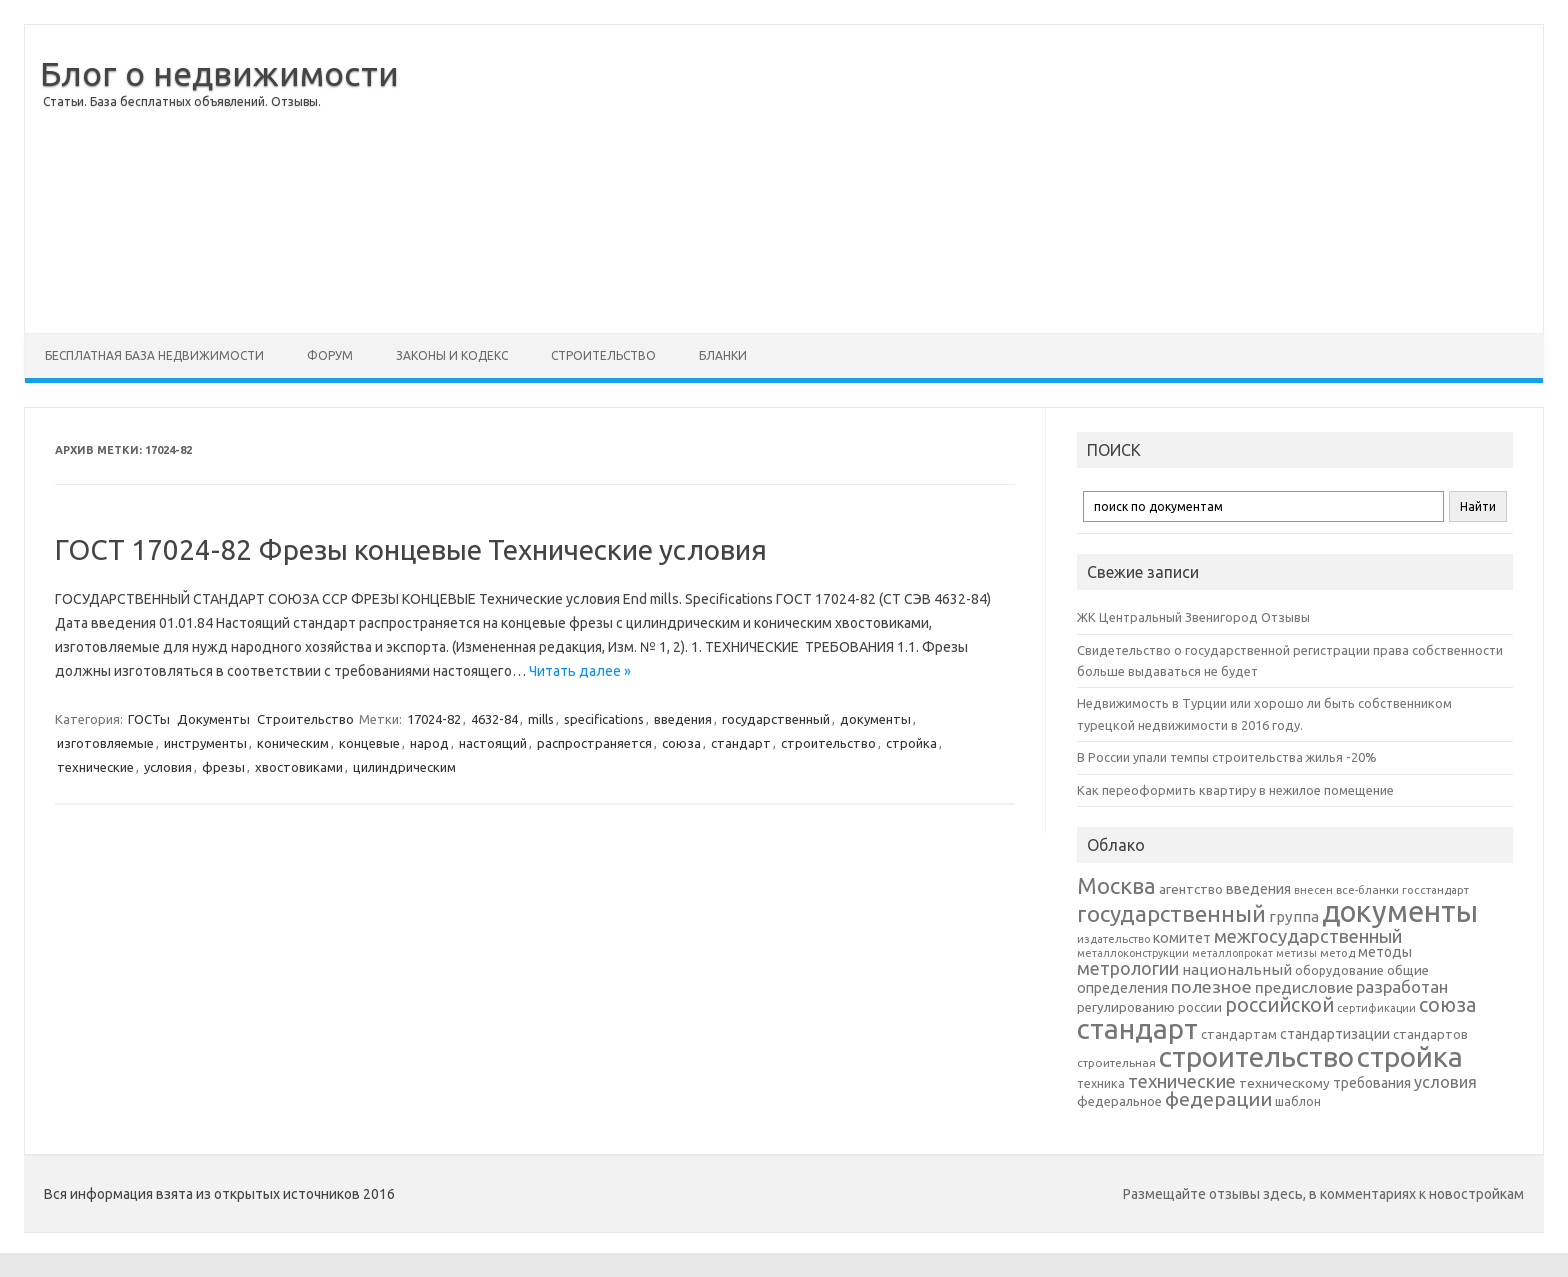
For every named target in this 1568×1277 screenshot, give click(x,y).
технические (95, 767)
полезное (1211, 986)
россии (1200, 1007)
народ (429, 743)
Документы (213, 719)
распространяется (594, 743)
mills (541, 719)
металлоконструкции (1133, 953)
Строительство (603, 355)
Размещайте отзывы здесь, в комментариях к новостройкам (1323, 1194)
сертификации (1376, 1008)
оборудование (1339, 970)
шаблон (1298, 1101)
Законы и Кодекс (452, 355)
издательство (1113, 939)
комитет (1182, 938)
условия (168, 767)
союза (681, 743)
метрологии (1128, 968)
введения (683, 719)
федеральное (1119, 1101)
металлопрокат (1232, 953)
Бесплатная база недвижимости (154, 355)
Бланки (723, 355)
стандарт (741, 743)
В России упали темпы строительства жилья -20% (1227, 757)
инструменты (205, 743)
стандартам (1239, 1034)
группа (1294, 916)
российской (1279, 1005)
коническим (293, 743)
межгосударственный (1308, 936)
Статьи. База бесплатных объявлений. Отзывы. (182, 101)
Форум (330, 355)
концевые (369, 743)
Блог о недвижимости (219, 73)
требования (1372, 1083)
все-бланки (1367, 889)
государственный (776, 719)
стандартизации (1335, 1034)
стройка (911, 743)
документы (875, 719)
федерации (1218, 1099)
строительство (828, 743)
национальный (1237, 969)
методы (1385, 952)
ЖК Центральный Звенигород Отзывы (1193, 617)
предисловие (1304, 987)
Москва (1116, 885)
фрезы (223, 767)
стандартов (1430, 1034)
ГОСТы (149, 719)
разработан (1402, 986)
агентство (1191, 889)
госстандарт (1435, 890)
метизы (1296, 953)
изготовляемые (105, 743)
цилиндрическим (404, 767)
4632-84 (494, 719)
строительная (1116, 1062)
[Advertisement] (971, 179)
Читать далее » (580, 671)
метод (1337, 953)
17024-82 (434, 719)
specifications (604, 719)
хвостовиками (299, 767)
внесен (1313, 890)
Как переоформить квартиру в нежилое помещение (1235, 790)
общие (1408, 970)
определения (1122, 988)
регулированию (1126, 1007)
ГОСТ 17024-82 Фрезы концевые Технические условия (411, 549)
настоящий (493, 743)
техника (1101, 1083)
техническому (1284, 1083)
